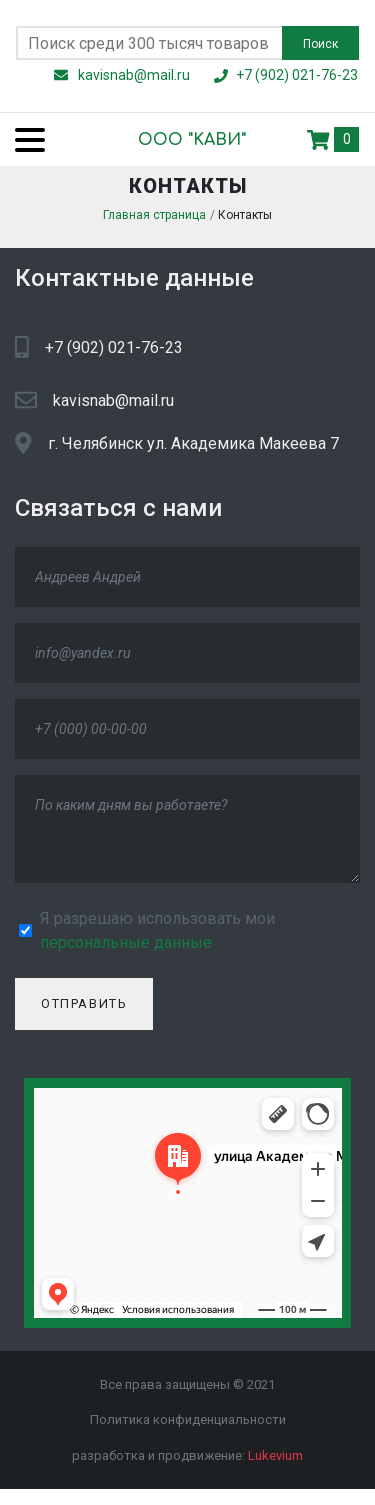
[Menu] (22, 139)
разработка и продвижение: (187, 1460)
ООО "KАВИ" (175, 140)
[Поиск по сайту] (149, 43)
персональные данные (126, 947)
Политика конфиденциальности (188, 1425)
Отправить (84, 1009)
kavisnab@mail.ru (113, 405)
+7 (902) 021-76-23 (114, 352)
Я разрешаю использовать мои (157, 935)
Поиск (320, 44)
